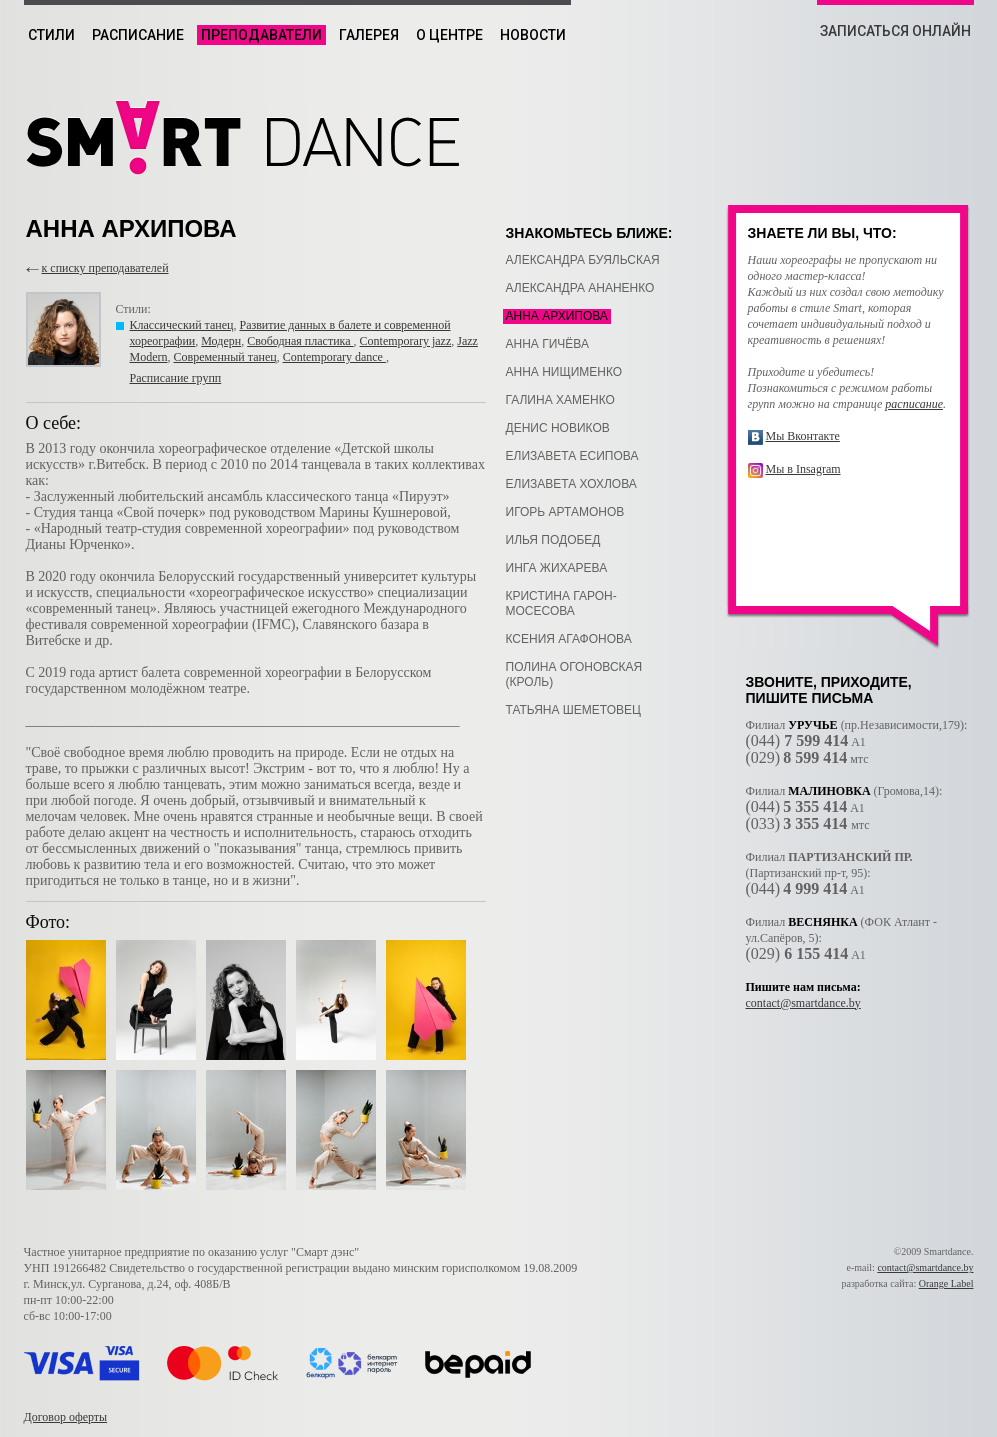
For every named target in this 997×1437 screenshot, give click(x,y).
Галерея (369, 35)
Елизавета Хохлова (571, 484)
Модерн (221, 341)
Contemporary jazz (406, 341)
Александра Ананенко (580, 288)
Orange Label (946, 1283)
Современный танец (225, 357)
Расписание (138, 35)
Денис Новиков (558, 428)
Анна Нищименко (564, 372)
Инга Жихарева (557, 568)
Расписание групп (176, 378)
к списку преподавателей (105, 268)
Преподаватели (261, 35)
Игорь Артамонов (565, 512)
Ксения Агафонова (569, 639)
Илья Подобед (553, 540)
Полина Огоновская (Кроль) (574, 674)
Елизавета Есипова (572, 456)
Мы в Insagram (803, 469)
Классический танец (182, 325)
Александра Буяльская (583, 260)
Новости (533, 35)
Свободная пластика (300, 341)
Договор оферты (66, 1417)
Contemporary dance (334, 357)
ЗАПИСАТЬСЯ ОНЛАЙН (895, 31)
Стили (51, 35)
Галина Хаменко (560, 400)
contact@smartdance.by (803, 1003)
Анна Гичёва (547, 344)
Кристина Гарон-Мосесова (561, 603)
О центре (449, 35)
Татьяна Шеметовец (573, 710)
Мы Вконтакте (803, 436)
